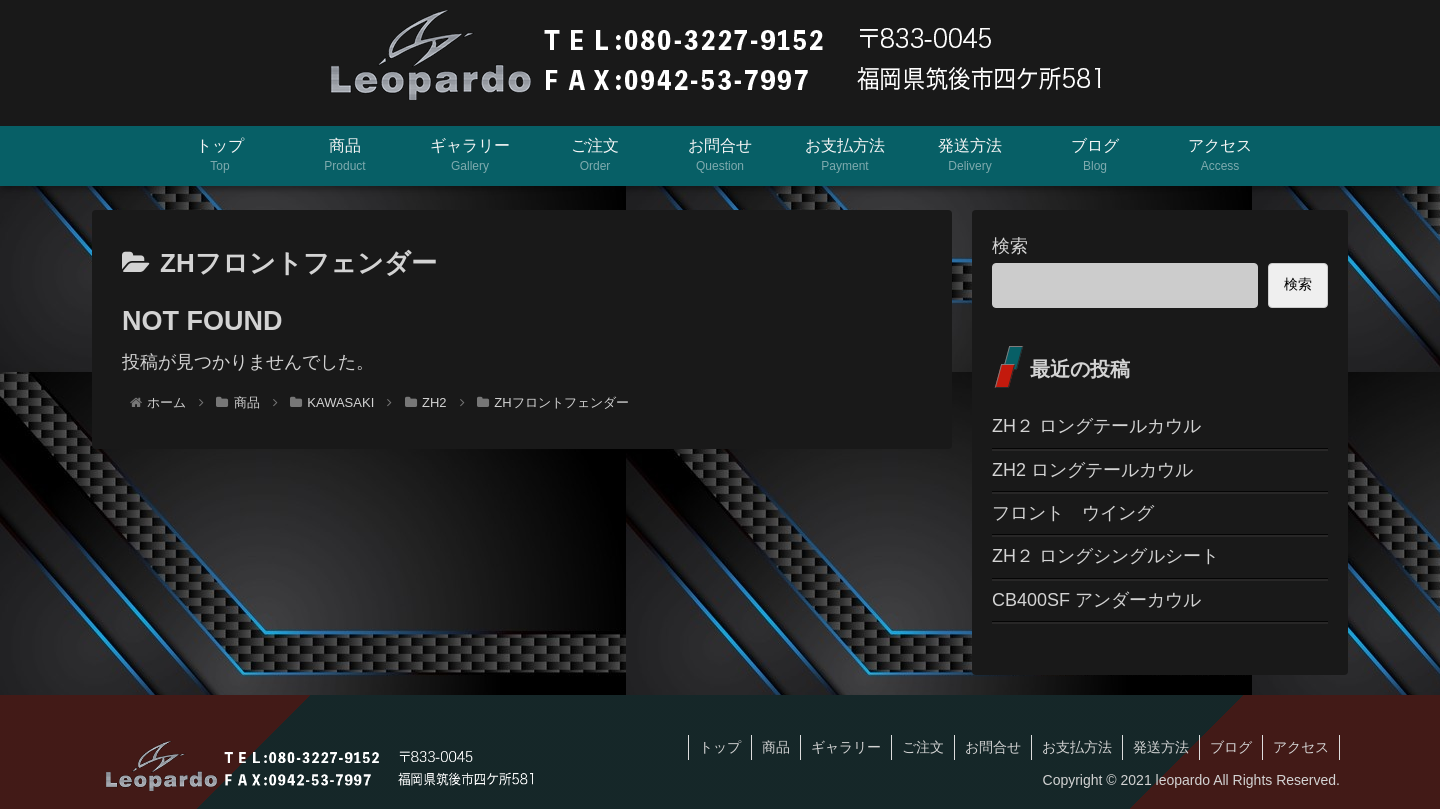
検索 (1010, 246)
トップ (720, 747)
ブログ (1231, 747)
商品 (776, 747)
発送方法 (1161, 747)
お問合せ (993, 747)
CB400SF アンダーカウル (1096, 600)
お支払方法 (1077, 747)
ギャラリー (846, 747)
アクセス (1301, 747)
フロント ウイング (1073, 513)
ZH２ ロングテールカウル (1096, 426)
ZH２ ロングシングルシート (1105, 556)
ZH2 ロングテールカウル (1092, 470)
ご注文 (923, 747)
